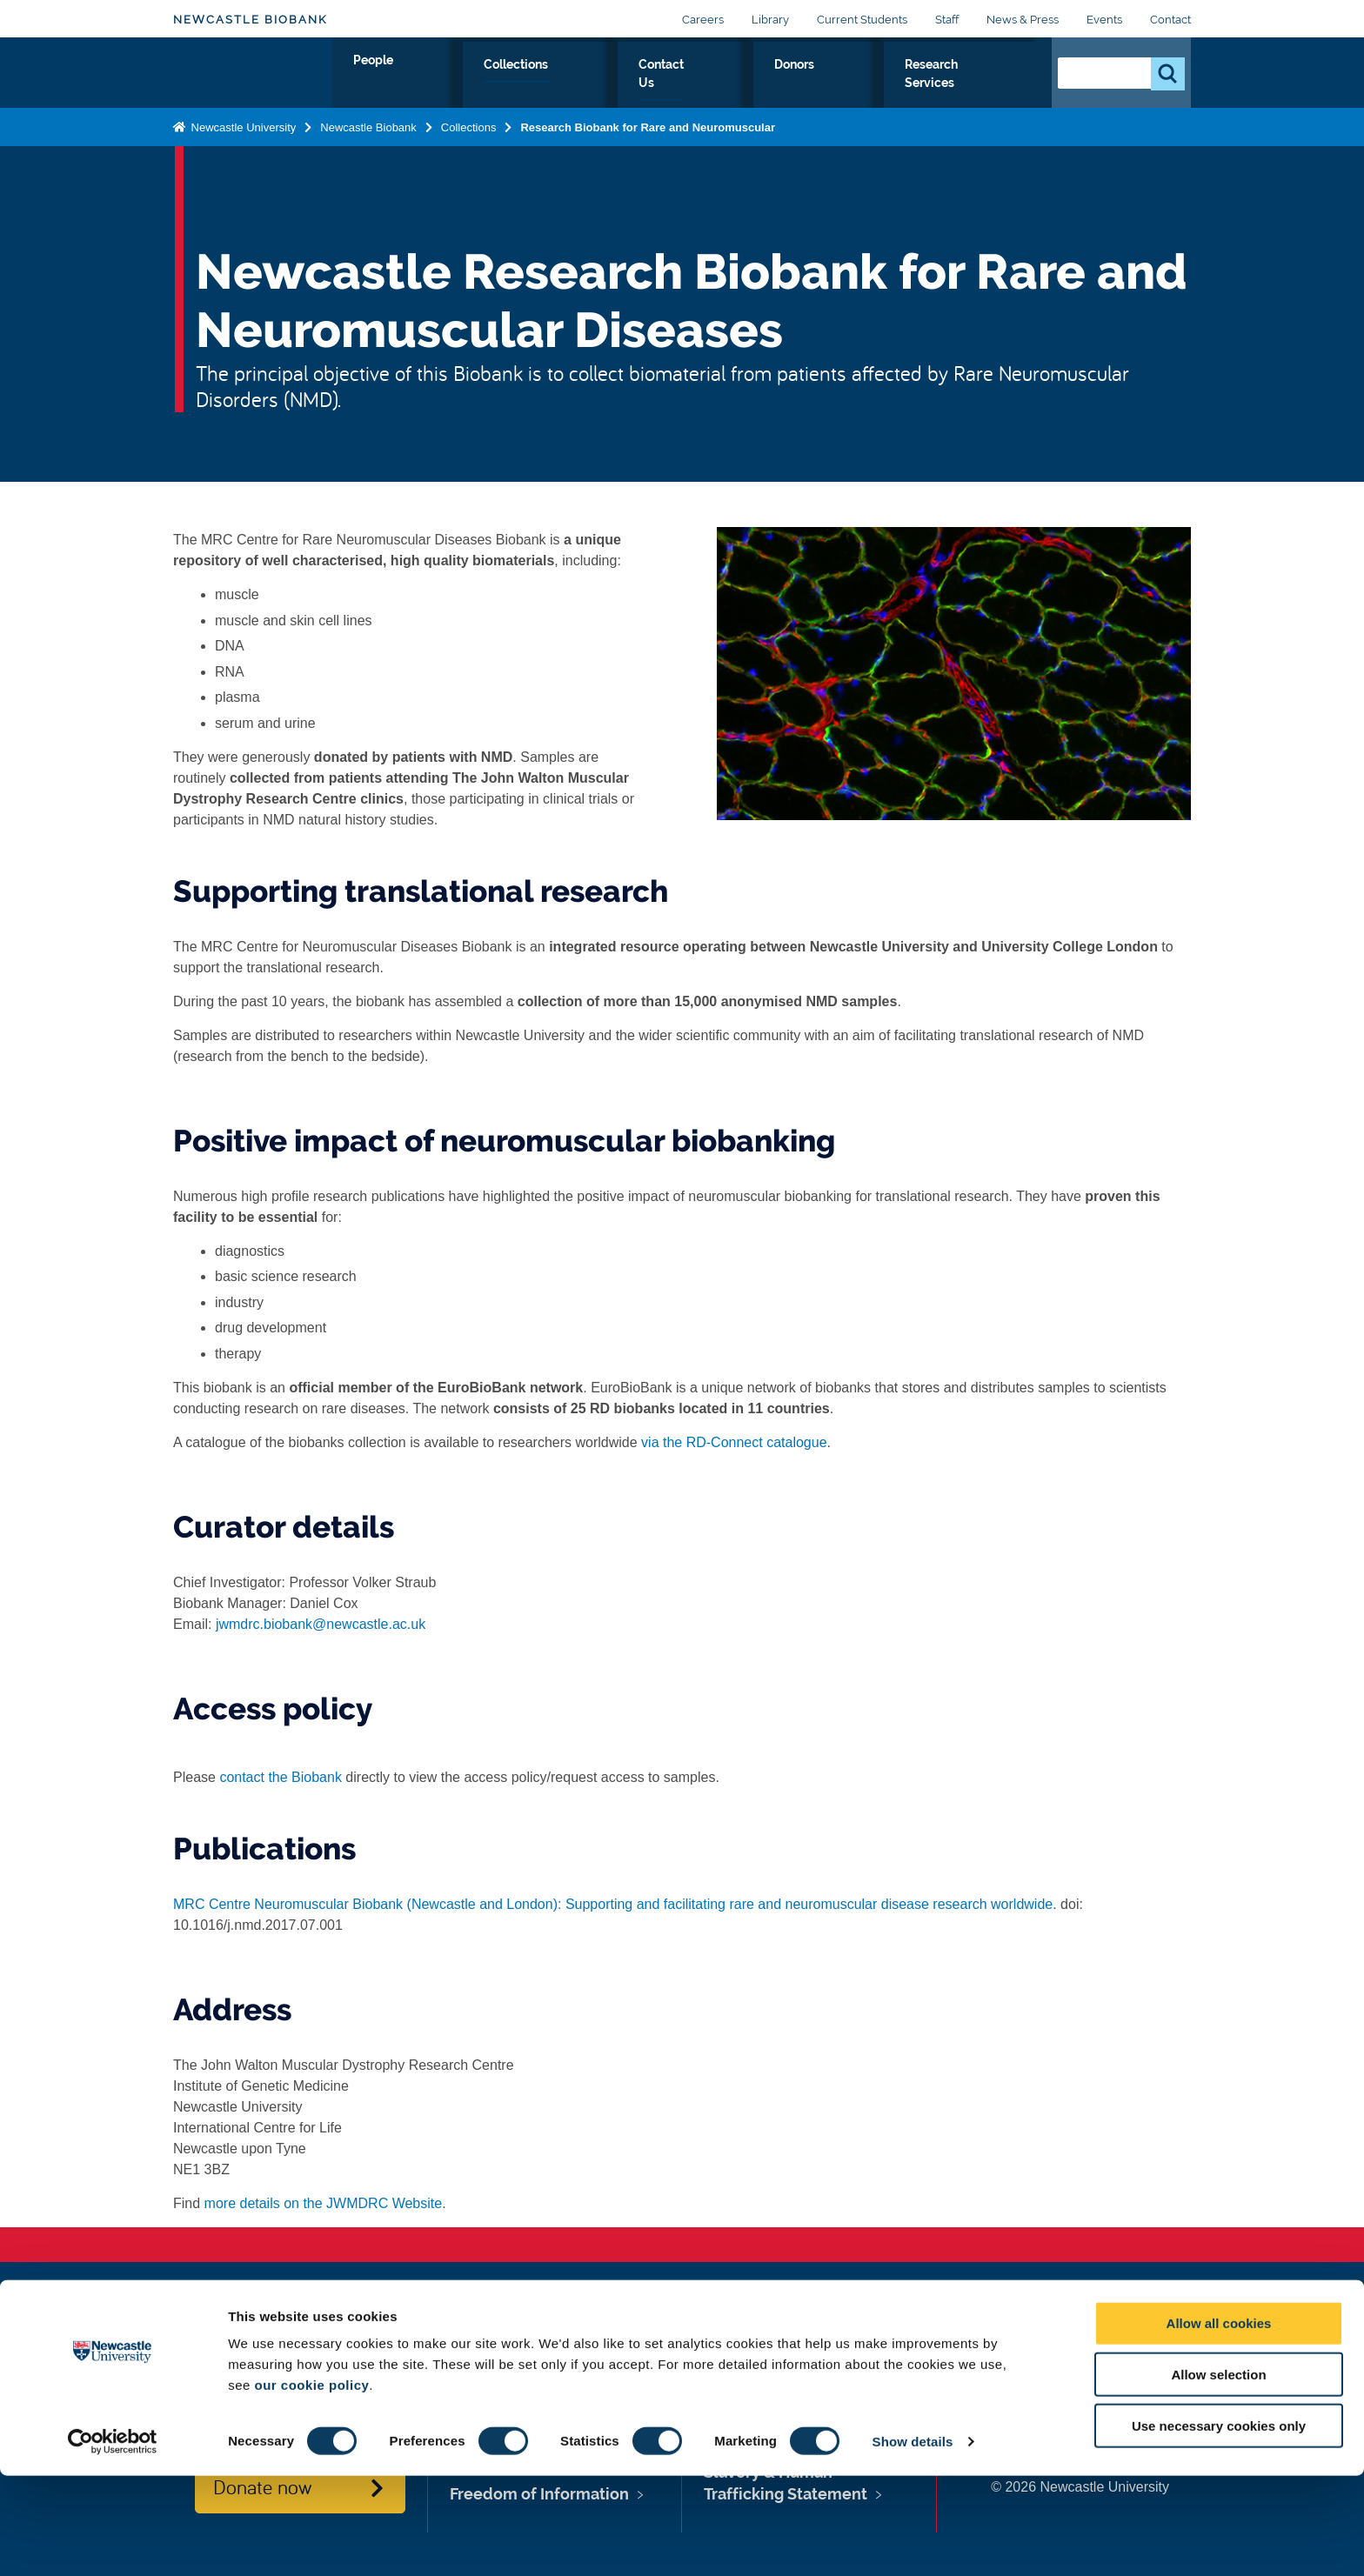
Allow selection (1218, 2474)
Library (770, 19)
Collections (656, 84)
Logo (252, 80)
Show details (913, 2541)
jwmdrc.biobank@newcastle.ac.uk (320, 1624)
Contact (1170, 19)
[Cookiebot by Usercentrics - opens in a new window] (113, 2542)
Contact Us (759, 84)
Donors (848, 84)
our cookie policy (311, 2485)
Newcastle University (242, 142)
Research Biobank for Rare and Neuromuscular (647, 142)
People (566, 84)
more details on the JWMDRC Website (323, 2203)
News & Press (1022, 19)
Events (1104, 19)
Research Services (961, 84)
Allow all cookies (1219, 2423)
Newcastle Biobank (250, 19)
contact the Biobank (280, 1777)
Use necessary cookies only (1219, 2526)
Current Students (862, 19)
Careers (703, 19)
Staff (947, 19)
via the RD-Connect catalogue (733, 1442)
